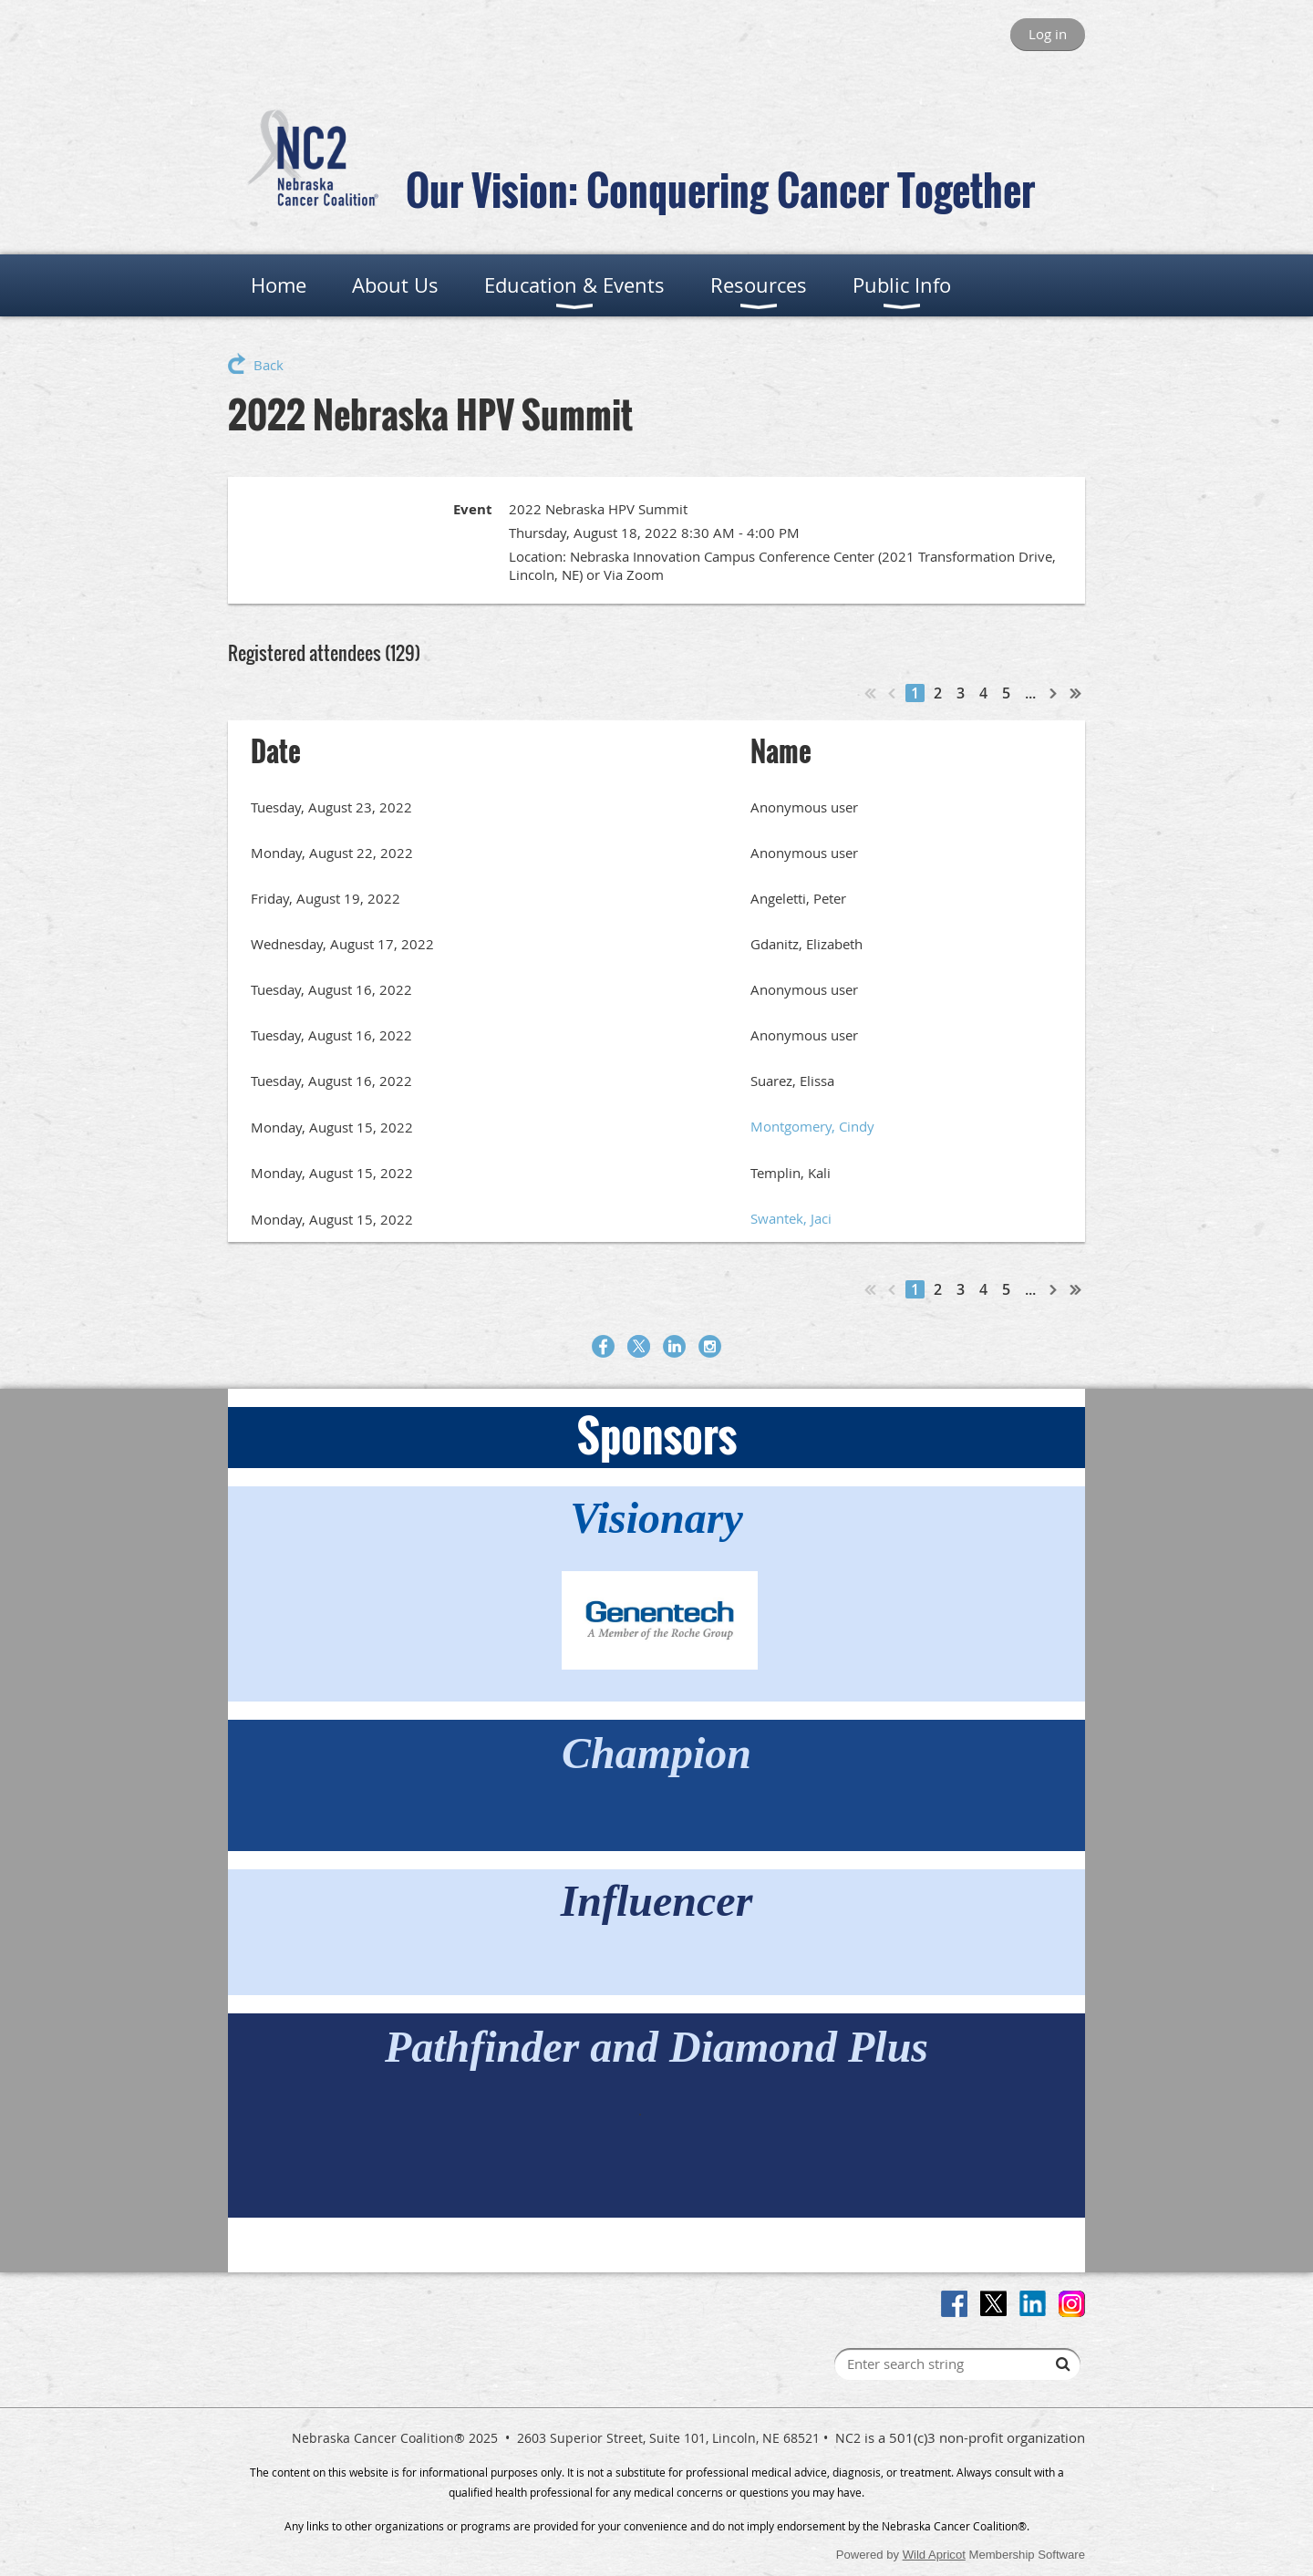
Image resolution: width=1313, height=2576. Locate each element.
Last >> (1076, 693)
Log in (1048, 34)
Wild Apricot (934, 2554)
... (1030, 693)
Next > (1054, 693)
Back (268, 365)
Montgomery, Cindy (812, 1126)
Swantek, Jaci (791, 1218)
